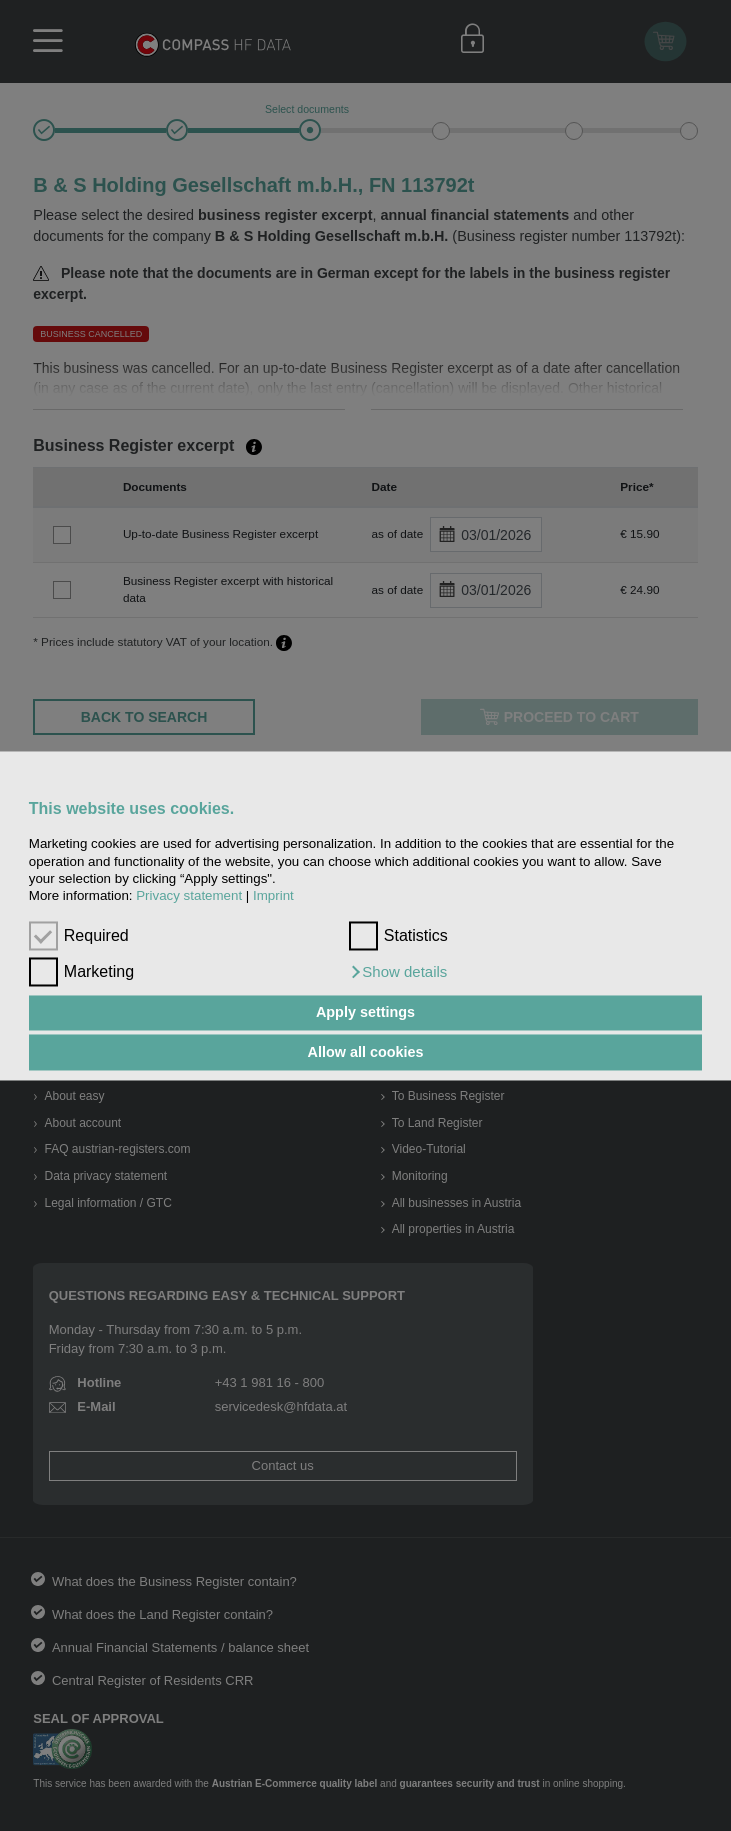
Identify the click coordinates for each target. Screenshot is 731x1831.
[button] (398, 972)
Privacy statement (189, 896)
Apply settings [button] (365, 1013)
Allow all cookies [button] (366, 1052)
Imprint (273, 896)
